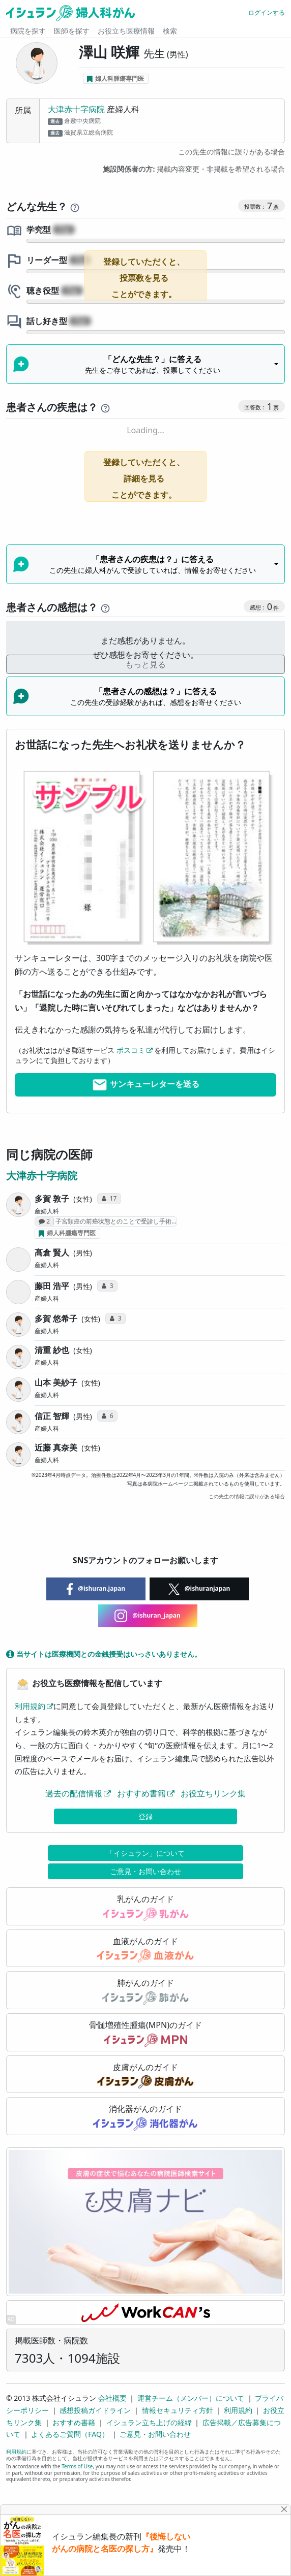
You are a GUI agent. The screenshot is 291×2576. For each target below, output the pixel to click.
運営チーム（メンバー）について (190, 2398)
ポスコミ (131, 1050)
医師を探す (72, 31)
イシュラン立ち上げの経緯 (149, 2422)
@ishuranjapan (199, 1589)
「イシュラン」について (145, 1853)
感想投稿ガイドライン (95, 2410)
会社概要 (112, 2398)
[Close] (284, 2509)
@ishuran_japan (147, 1616)
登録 (145, 1816)
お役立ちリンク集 (213, 1793)
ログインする (266, 12)
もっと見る (145, 664)
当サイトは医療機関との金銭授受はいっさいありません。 (103, 1654)
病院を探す (28, 31)
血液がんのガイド (145, 1949)
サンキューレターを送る (145, 1085)
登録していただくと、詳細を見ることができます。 (144, 478)
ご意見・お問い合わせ (145, 1871)
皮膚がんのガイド (145, 2075)
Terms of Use (77, 2466)
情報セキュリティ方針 (177, 2410)
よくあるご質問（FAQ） (70, 2434)
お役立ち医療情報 (126, 31)
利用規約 (30, 1706)
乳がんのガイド (146, 1907)
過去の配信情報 (73, 1793)
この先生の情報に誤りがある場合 (231, 151)
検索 (170, 31)
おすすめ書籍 (141, 1793)
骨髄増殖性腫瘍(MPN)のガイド (145, 2033)
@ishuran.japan (96, 1589)
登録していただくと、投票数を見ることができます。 (144, 278)
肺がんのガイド (145, 1991)
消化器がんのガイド (145, 2117)
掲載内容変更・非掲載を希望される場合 (194, 169)
